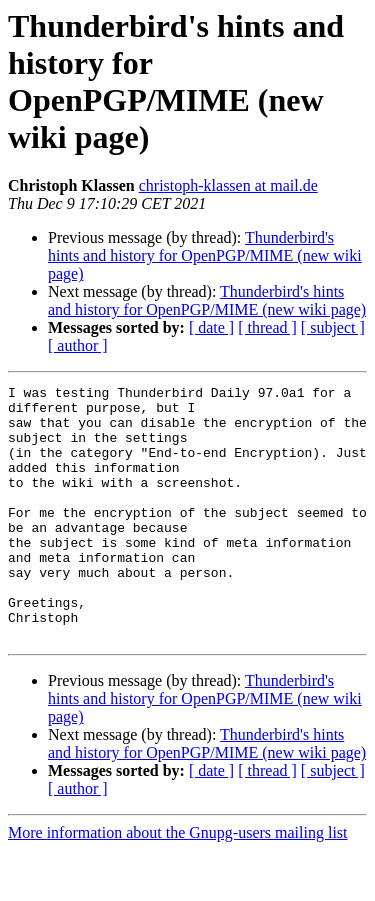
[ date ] (211, 327)
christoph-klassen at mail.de (228, 185)
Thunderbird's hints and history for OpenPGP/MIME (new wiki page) (205, 255)
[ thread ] (267, 327)
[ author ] (78, 345)
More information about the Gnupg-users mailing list (178, 883)
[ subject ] (333, 327)
